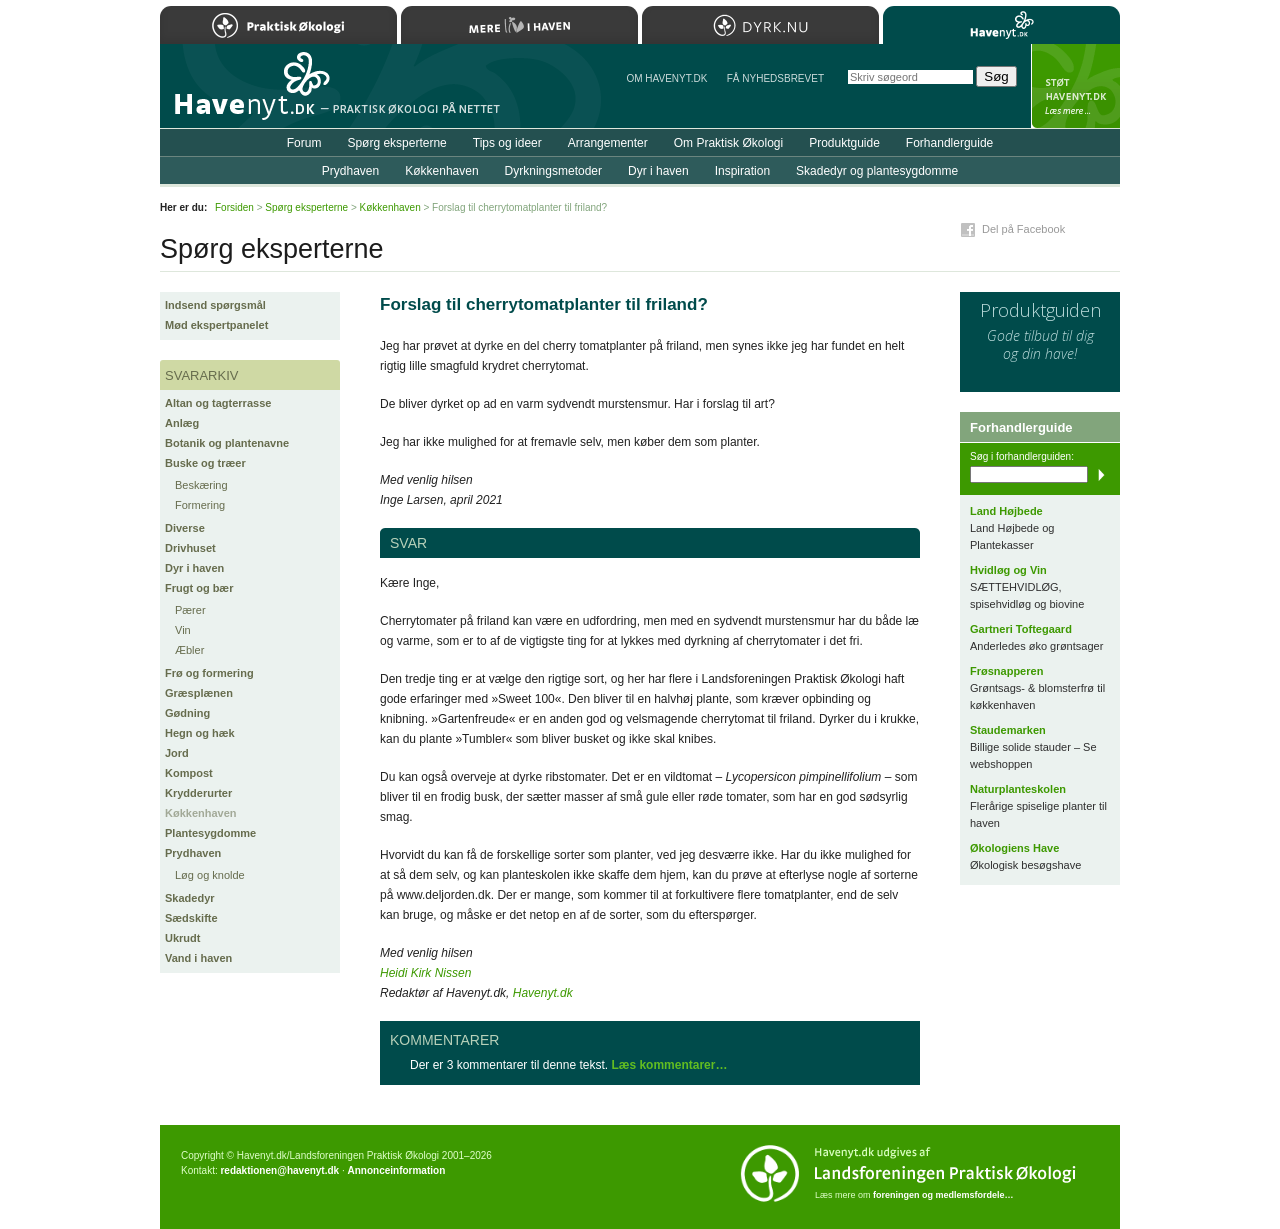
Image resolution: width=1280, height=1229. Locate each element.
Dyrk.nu (760, 25)
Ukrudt (182, 938)
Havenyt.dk (543, 993)
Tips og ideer (507, 143)
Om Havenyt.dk (666, 78)
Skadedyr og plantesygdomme (877, 171)
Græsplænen (199, 693)
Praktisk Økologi (278, 25)
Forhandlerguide (949, 143)
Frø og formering (209, 673)
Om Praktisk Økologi (728, 143)
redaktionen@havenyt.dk (279, 1170)
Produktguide (844, 143)
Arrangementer (608, 143)
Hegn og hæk (200, 733)
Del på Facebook (1023, 229)
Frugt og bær (199, 588)
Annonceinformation (396, 1170)
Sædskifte (191, 918)
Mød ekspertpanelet (216, 325)
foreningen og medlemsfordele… (943, 1195)
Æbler (189, 650)
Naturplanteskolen (1018, 789)
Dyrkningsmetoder (553, 171)
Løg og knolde (210, 875)
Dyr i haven (194, 568)
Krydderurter (198, 793)
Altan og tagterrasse (218, 403)
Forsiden (234, 207)
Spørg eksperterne (396, 143)
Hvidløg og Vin (1008, 570)
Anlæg (182, 423)
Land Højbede (1006, 511)
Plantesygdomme (210, 833)
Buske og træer (205, 463)
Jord (177, 753)
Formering (200, 505)
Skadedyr (190, 898)
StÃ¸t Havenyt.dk (1075, 86)
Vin (183, 630)
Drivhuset (190, 548)
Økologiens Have (1014, 848)
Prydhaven (193, 853)
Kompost (189, 773)
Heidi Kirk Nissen (425, 973)
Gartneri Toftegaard (1021, 629)
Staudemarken (1008, 730)
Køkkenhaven (201, 813)
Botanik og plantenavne (227, 443)
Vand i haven (198, 958)
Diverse (185, 528)
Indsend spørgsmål (215, 305)
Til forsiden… (247, 94)
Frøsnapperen (1006, 671)
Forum (304, 143)
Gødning (187, 713)
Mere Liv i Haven (519, 25)
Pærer (190, 610)
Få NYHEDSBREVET (775, 78)
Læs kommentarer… (669, 1065)
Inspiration (742, 171)
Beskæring (201, 485)
